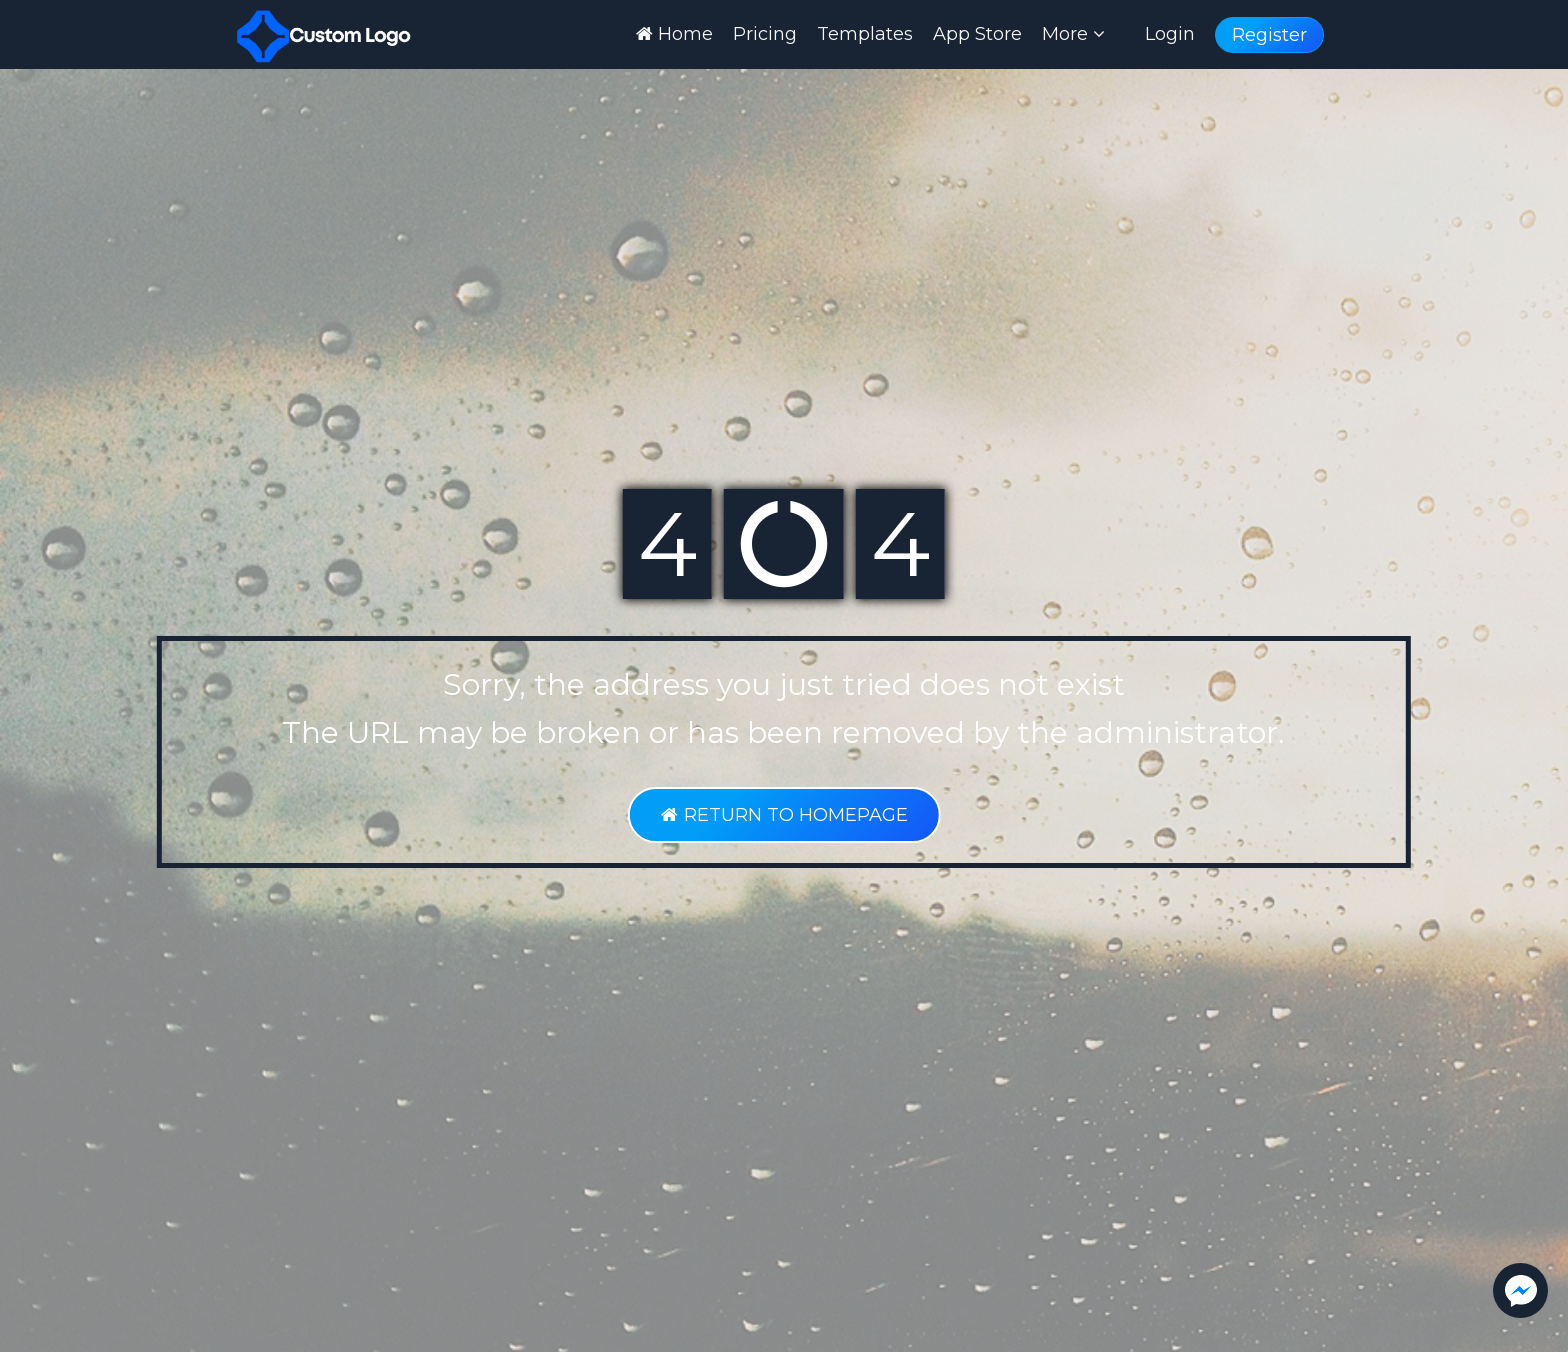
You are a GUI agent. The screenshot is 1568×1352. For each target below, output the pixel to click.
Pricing (765, 34)
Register (1269, 35)
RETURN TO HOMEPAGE (783, 815)
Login (1170, 34)
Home (674, 34)
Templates (865, 34)
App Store (977, 34)
